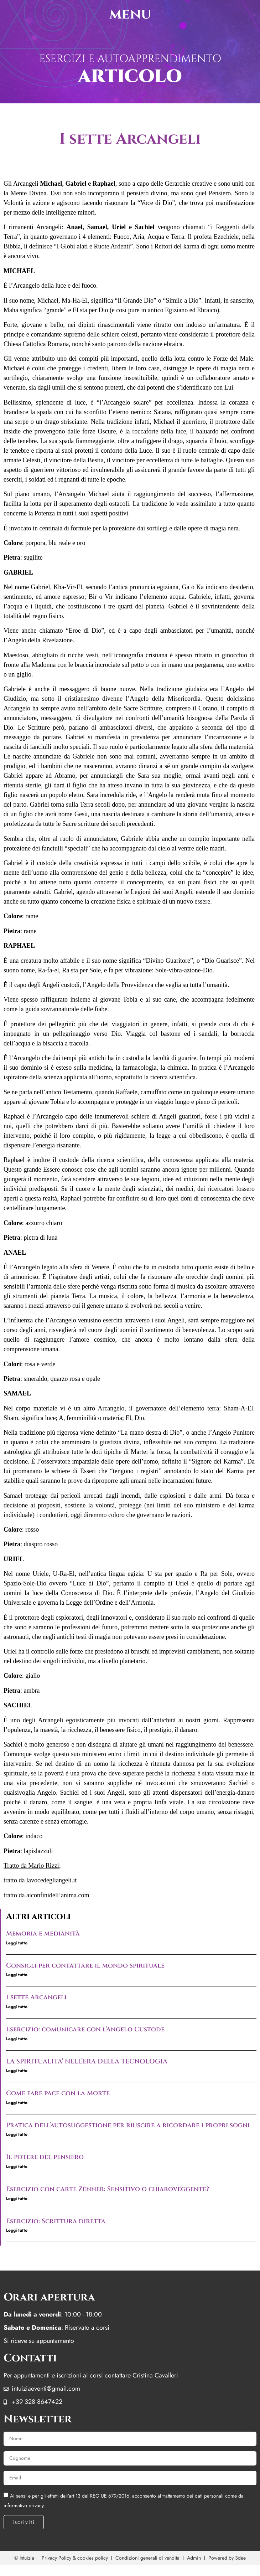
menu (130, 14)
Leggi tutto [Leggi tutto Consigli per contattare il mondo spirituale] (16, 1974)
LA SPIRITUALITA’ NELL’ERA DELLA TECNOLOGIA (86, 2061)
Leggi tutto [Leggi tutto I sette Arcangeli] (16, 2007)
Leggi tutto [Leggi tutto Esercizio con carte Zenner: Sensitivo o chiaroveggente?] (16, 2198)
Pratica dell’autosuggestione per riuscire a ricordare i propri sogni (128, 2125)
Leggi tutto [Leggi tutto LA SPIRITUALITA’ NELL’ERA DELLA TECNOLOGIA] (16, 2070)
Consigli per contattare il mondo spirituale (85, 1965)
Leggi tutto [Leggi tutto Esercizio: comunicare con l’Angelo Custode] (16, 2039)
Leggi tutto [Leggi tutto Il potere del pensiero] (16, 2166)
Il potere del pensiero (45, 2157)
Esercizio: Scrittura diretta (55, 2221)
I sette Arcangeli (36, 1997)
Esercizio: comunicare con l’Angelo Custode (85, 2029)
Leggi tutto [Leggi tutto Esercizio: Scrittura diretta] (16, 2230)
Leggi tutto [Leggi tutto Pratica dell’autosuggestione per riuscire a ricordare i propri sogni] (16, 2134)
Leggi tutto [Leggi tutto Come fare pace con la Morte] (16, 2102)
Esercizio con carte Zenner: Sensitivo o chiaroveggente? (107, 2189)
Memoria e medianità (43, 1933)
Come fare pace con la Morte (58, 2093)
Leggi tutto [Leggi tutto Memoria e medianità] (16, 1943)
